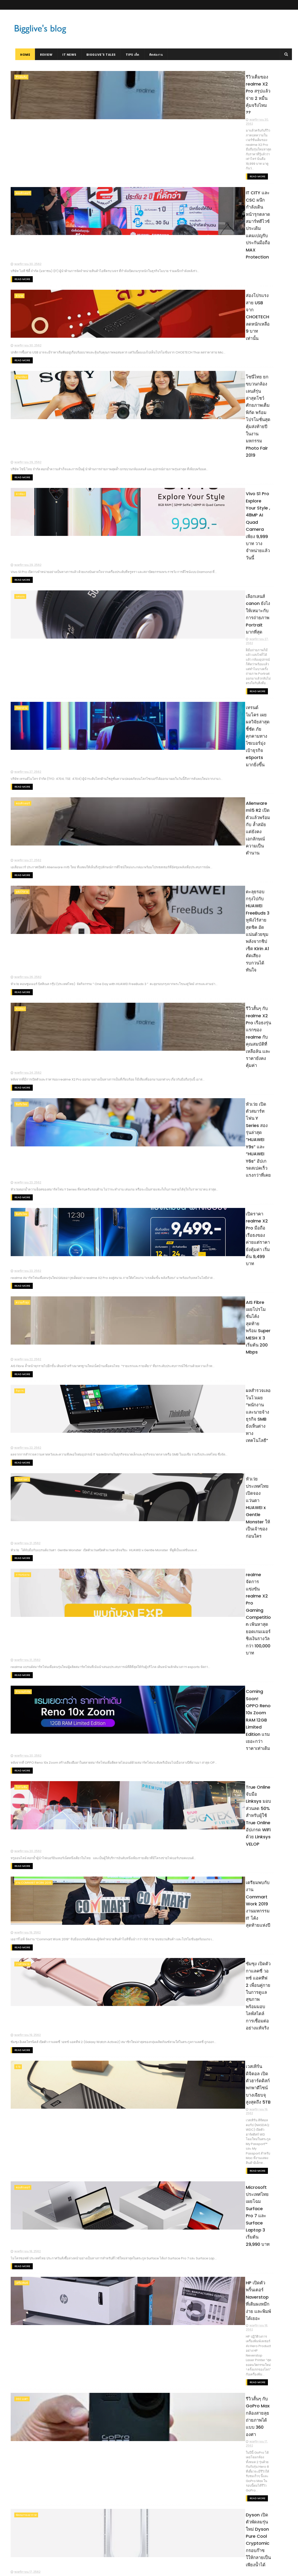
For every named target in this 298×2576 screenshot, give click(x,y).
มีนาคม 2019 (214, 626)
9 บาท (19, 187)
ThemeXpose (38, 2570)
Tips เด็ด (128, 55)
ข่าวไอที (20, 2161)
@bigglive (226, 81)
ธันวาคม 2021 (215, 465)
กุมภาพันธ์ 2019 (216, 632)
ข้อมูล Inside (24, 1712)
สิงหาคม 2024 (215, 338)
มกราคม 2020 (215, 569)
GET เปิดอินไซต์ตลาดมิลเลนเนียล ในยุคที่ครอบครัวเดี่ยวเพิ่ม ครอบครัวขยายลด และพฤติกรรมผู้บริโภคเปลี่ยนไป (137, 1717)
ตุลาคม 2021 (214, 476)
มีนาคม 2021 (214, 517)
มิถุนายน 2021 (215, 499)
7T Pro (20, 2217)
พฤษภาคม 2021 (216, 505)
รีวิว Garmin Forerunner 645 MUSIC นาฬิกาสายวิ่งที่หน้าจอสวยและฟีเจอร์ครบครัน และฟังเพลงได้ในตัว (258, 184)
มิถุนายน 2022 (215, 430)
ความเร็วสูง (22, 730)
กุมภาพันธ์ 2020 (216, 563)
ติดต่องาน (151, 55)
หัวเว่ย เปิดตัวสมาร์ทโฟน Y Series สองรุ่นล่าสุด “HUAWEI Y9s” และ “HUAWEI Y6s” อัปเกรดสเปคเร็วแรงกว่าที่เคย (136, 625)
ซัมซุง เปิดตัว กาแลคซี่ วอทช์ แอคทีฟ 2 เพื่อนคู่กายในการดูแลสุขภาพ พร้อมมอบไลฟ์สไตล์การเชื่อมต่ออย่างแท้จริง (139, 1113)
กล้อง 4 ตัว (22, 1658)
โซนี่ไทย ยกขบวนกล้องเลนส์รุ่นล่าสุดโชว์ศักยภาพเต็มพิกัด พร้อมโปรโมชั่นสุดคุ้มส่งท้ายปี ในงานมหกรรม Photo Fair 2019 (136, 245)
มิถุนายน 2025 (215, 332)
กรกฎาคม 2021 (215, 494)
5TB (18, 1169)
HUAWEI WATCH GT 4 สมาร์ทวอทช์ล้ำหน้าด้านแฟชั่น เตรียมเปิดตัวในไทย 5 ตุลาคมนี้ (258, 244)
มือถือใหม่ (21, 621)
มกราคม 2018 (214, 678)
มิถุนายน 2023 (215, 361)
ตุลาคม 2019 (214, 586)
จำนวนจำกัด (23, 947)
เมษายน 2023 (215, 373)
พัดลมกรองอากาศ (26, 1383)
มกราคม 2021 (214, 528)
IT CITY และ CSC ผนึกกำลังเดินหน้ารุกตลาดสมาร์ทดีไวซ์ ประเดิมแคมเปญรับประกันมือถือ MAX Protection (136, 135)
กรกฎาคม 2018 (215, 661)
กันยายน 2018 (215, 655)
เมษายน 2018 (214, 672)
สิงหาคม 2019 (214, 597)
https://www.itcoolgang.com (228, 86)
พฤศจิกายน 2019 (217, 580)
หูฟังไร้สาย (22, 511)
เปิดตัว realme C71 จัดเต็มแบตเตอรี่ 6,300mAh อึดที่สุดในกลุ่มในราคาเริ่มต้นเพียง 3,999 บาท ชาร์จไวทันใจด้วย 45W (258, 139)
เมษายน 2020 (215, 551)
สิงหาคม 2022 (215, 419)
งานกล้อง (21, 241)
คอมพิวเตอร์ (23, 131)
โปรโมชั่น (21, 1001)
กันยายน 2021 (215, 482)
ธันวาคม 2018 (215, 644)
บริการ (20, 1437)
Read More (98, 109)
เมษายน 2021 (214, 511)
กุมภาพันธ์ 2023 (216, 384)
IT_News (22, 2000)
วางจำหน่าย (22, 1108)
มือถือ (19, 2054)
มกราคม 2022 (215, 459)
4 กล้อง (20, 297)
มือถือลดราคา (24, 1551)
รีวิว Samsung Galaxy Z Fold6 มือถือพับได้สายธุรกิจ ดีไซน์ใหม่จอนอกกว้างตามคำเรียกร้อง (257, 162)
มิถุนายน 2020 (215, 540)
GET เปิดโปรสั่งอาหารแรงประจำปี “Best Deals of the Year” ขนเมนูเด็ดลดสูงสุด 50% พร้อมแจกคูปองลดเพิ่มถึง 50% (138, 2166)
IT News (65, 55)
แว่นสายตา (22, 838)
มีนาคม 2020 (214, 557)
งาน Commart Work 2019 (33, 1055)
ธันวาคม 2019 (215, 574)
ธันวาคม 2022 (215, 396)
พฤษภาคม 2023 (216, 367)
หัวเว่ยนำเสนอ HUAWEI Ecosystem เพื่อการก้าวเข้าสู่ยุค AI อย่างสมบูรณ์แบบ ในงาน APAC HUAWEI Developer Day (138, 1495)
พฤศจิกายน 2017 (217, 684)
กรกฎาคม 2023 (216, 355)
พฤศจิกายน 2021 (217, 471)
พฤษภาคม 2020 (216, 546)
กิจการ (20, 784)
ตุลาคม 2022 (214, 407)
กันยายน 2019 (215, 592)
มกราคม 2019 (214, 638)
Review (41, 55)
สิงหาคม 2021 (214, 488)
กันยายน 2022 (215, 413)
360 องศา (22, 1330)
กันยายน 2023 (215, 350)
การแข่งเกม (23, 891)
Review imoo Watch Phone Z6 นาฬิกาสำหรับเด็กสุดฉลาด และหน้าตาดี (258, 266)
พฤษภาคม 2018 (216, 667)
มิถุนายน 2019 (215, 609)
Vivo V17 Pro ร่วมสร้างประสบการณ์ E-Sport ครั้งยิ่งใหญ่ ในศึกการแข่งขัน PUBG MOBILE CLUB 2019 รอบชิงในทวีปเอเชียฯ (139, 2436)
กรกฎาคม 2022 (216, 425)
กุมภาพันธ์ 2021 (216, 523)
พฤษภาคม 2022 (216, 436)
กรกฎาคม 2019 (215, 603)
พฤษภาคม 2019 (216, 615)
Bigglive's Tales (96, 55)
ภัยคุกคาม (21, 404)
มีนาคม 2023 (214, 378)
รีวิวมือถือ (21, 77)
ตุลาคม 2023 (214, 344)
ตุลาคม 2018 (214, 649)
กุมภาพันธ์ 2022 (216, 453)
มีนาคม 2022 (214, 448)
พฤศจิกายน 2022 (217, 401)
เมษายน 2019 (214, 621)
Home (20, 55)
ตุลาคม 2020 (214, 534)
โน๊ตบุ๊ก (20, 1947)
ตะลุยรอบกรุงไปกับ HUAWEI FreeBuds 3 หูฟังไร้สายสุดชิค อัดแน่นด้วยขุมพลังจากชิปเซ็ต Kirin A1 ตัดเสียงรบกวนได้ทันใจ (139, 516)
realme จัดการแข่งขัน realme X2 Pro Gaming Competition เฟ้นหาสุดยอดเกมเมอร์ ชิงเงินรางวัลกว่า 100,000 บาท (137, 896)
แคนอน (20, 350)
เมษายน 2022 (215, 442)
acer (19, 1605)
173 (44, 2487)
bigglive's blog (265, 81)
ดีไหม (19, 2271)
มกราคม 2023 (215, 390)
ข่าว (18, 1886)
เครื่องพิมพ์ (22, 1276)
